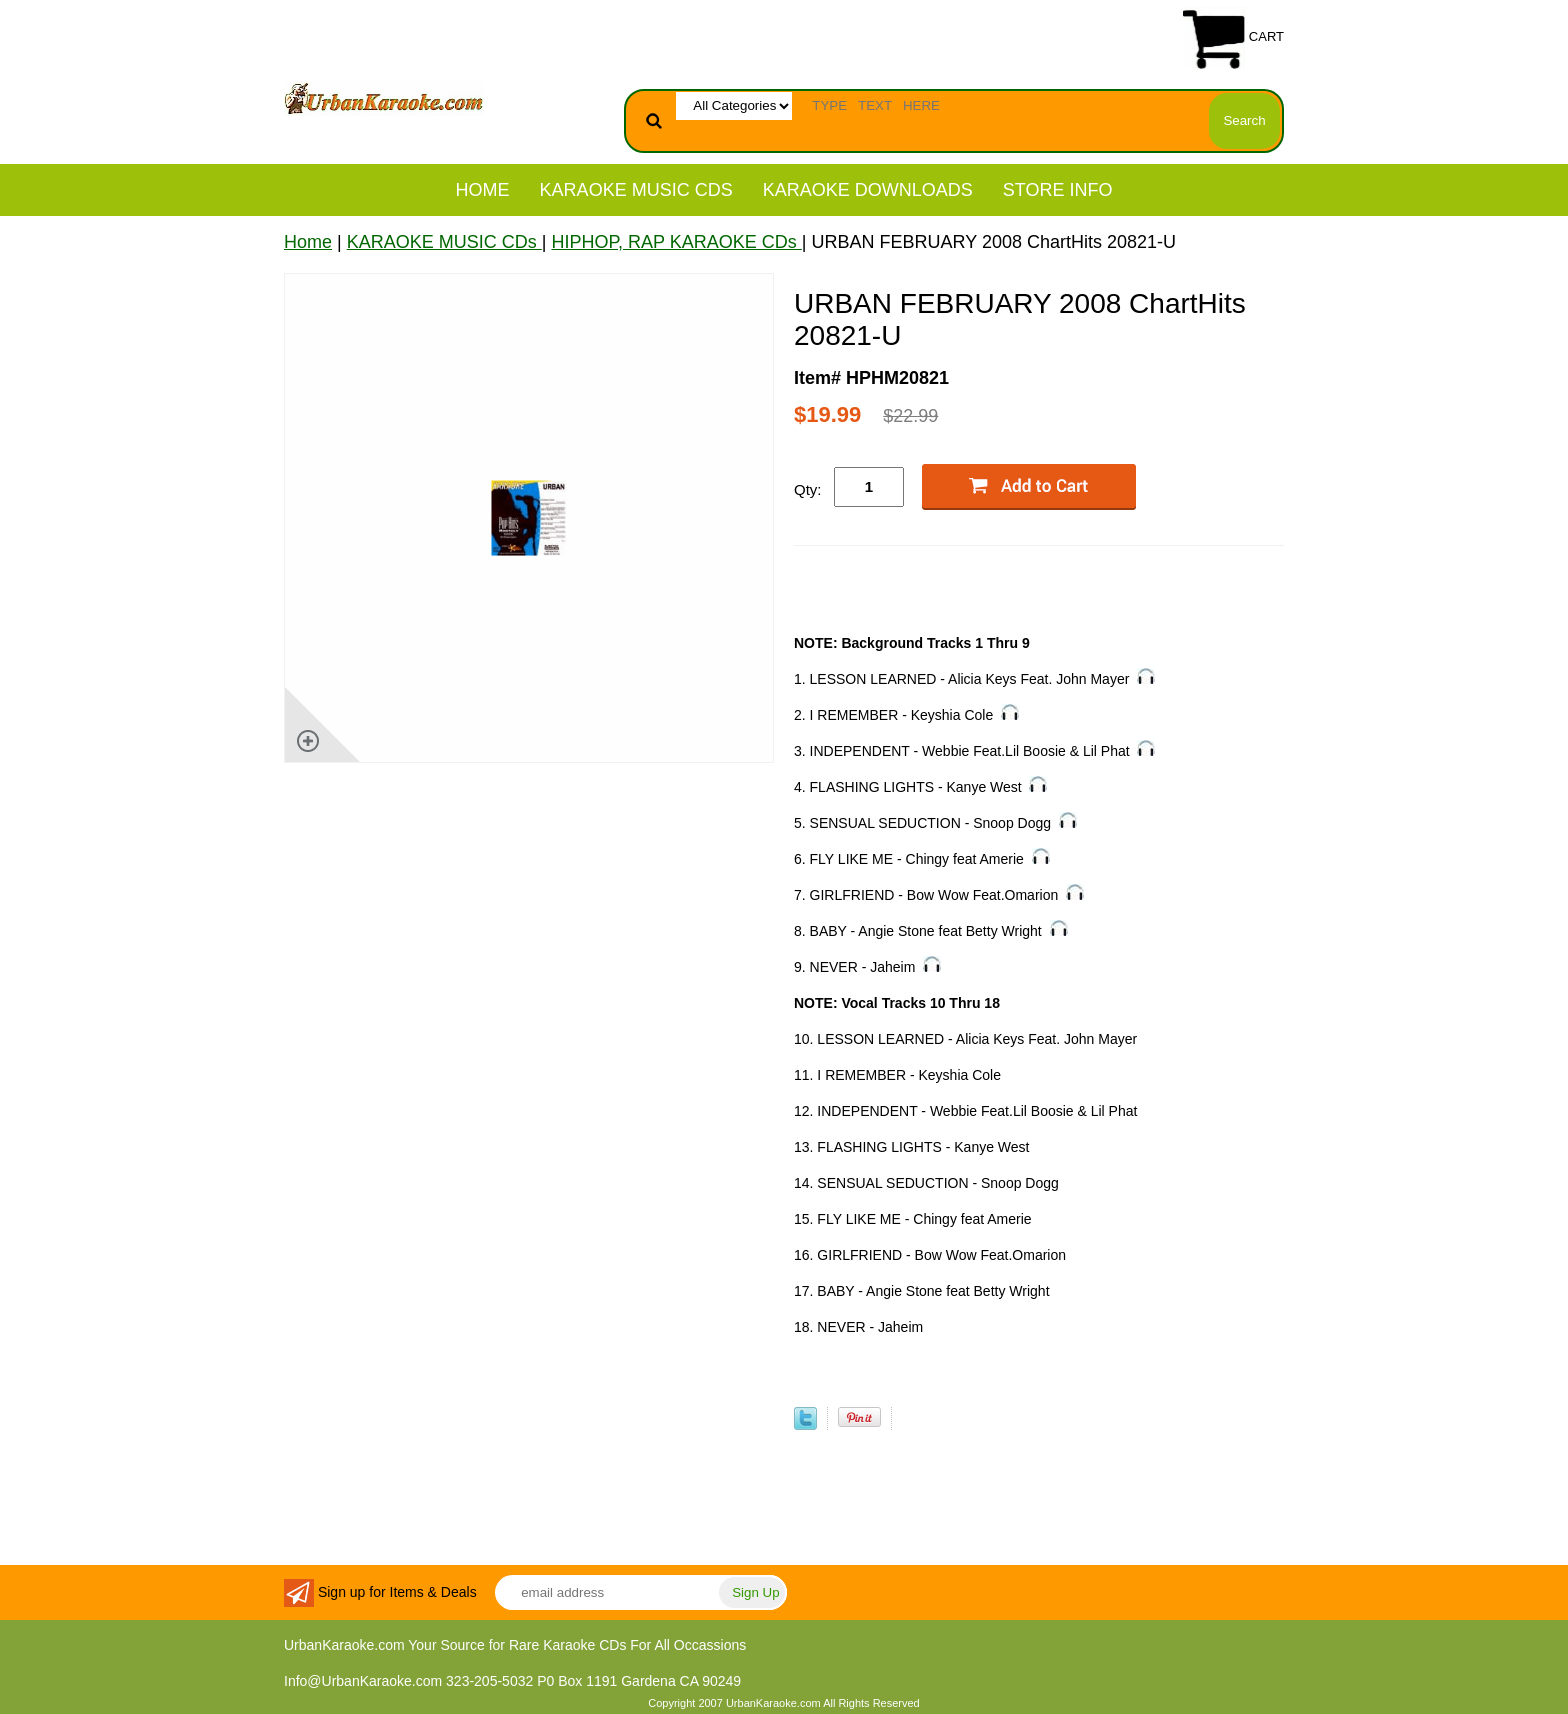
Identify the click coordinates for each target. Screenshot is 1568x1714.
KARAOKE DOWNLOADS (868, 190)
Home (483, 190)
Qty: (808, 489)
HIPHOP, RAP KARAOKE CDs (676, 242)
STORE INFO (1058, 190)
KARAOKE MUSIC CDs (636, 190)
